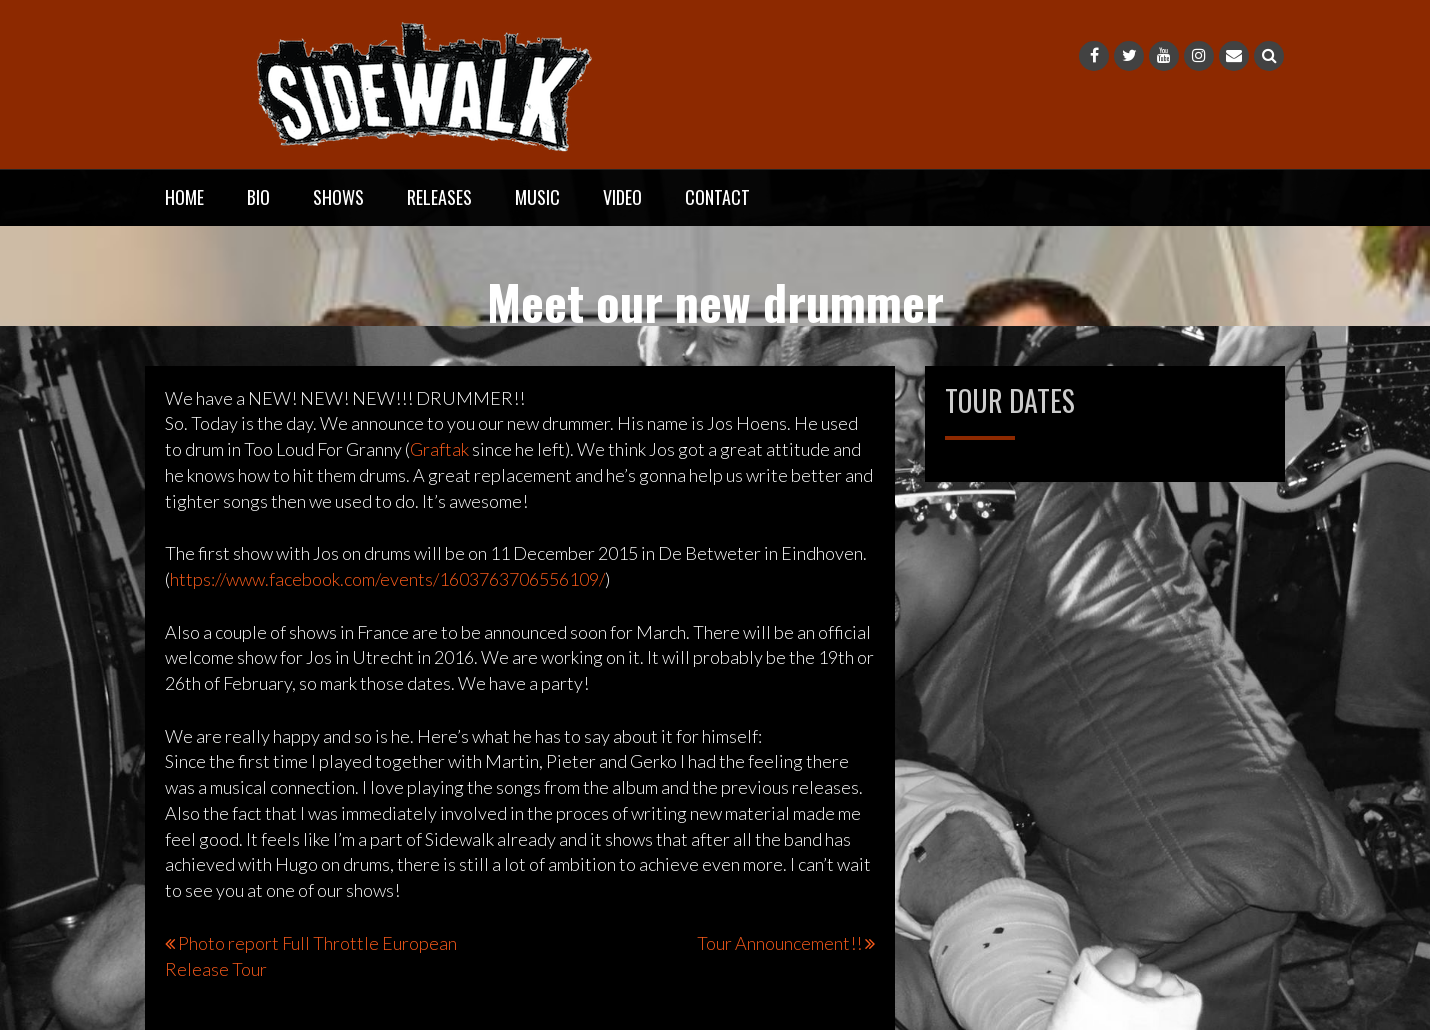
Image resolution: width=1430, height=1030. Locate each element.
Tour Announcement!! (779, 943)
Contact (717, 197)
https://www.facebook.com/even (387, 579)
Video (622, 197)
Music (537, 197)
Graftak (439, 449)
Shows (338, 197)
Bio (258, 197)
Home (184, 197)
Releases (439, 197)
